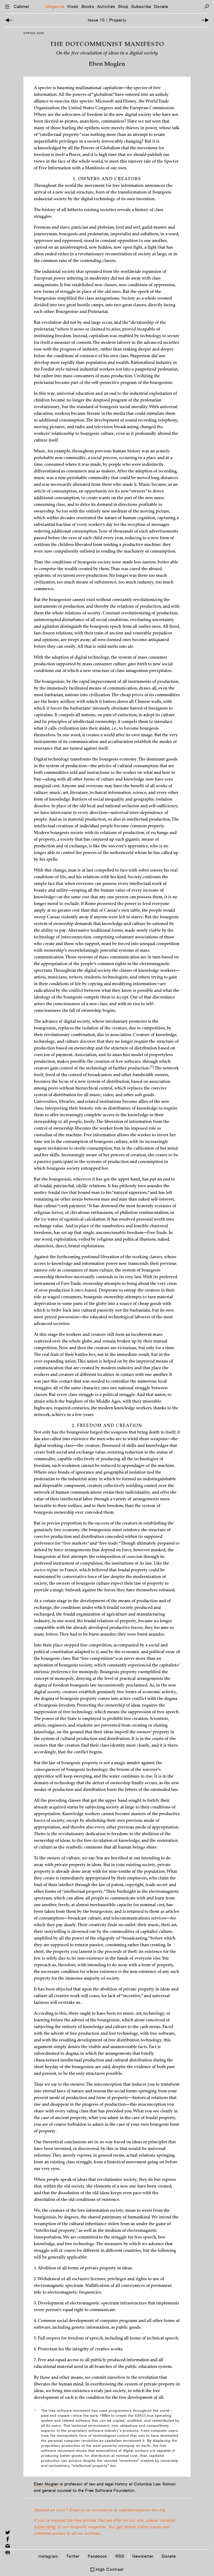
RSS (119, 2556)
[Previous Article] (9, 20)
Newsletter (143, 2556)
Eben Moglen (46, 2483)
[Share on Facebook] (7, 2539)
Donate (161, 6)
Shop (123, 6)
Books (88, 6)
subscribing (45, 2526)
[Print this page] (7, 2552)
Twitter (73, 2556)
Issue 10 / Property (107, 20)
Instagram (48, 2556)
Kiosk (73, 6)
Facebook (97, 2556)
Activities (106, 6)
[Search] (207, 6)
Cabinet (21, 6)
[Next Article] (205, 20)
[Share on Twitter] (7, 2532)
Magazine (55, 6)
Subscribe (141, 6)
